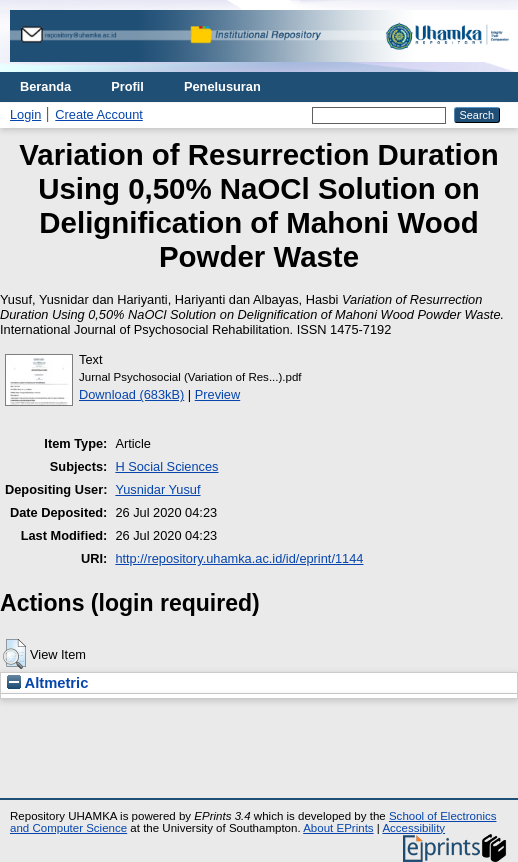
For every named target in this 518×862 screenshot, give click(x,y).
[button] (14, 654)
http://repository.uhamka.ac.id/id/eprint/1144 (239, 558)
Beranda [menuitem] (45, 86)
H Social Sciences (166, 466)
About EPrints (338, 828)
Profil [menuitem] (127, 86)
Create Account (99, 114)
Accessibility (413, 828)
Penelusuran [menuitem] (222, 86)
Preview (218, 394)
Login (25, 114)
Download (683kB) (131, 394)
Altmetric (47, 683)
